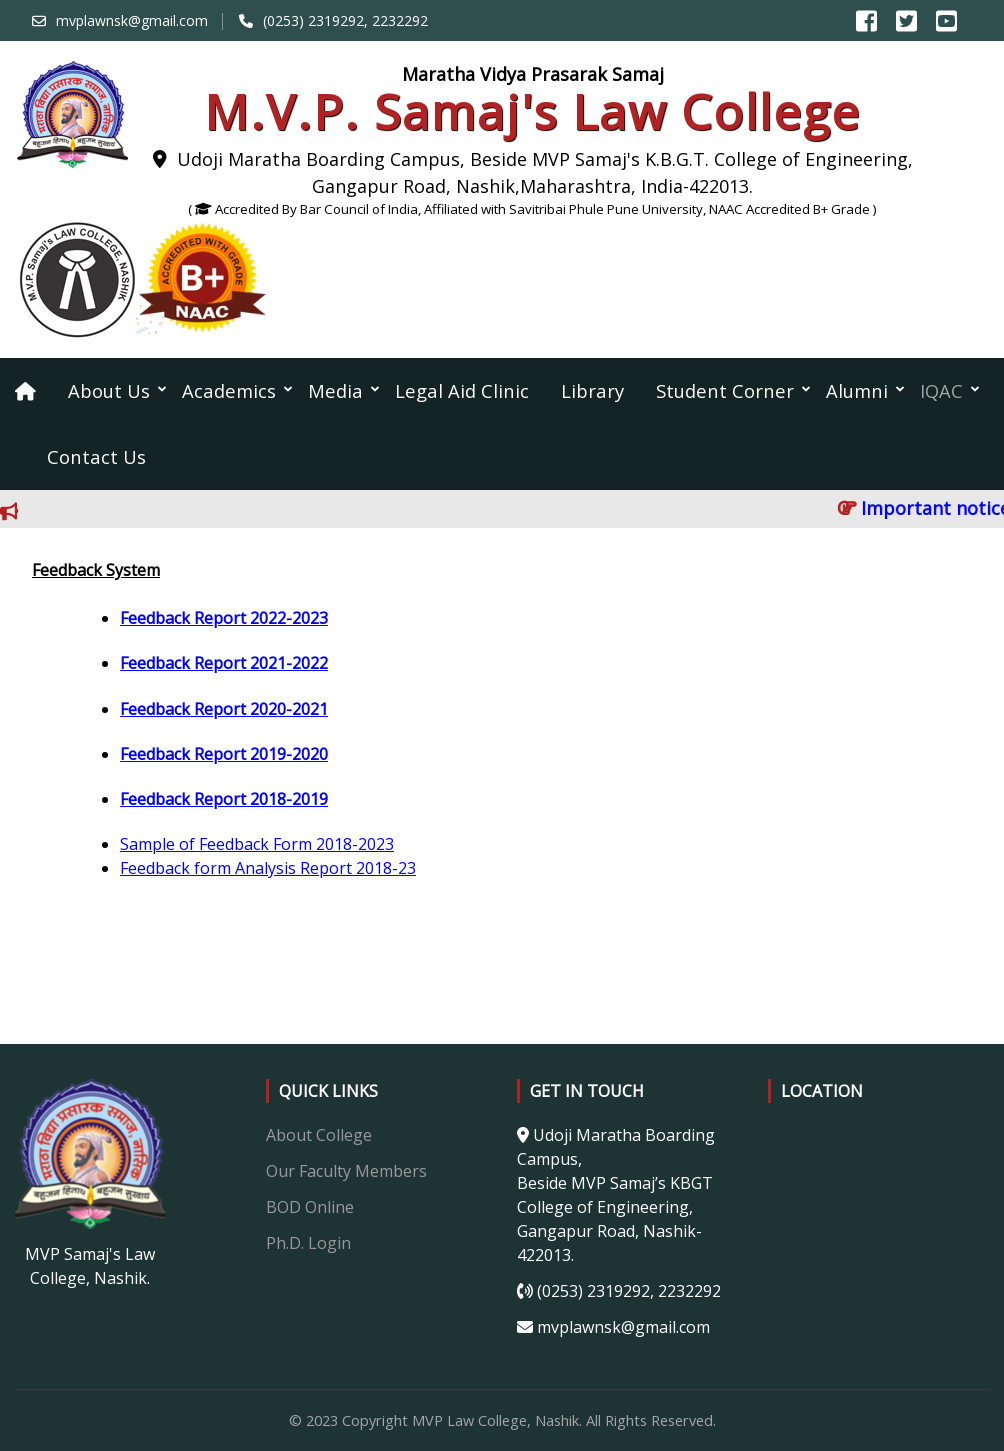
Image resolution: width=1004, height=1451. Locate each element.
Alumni (857, 390)
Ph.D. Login (308, 1243)
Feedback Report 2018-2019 (224, 799)
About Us (109, 390)
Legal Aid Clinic (462, 390)
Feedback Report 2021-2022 (224, 663)
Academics (229, 390)
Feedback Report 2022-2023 (224, 618)
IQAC (941, 390)
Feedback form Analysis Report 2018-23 (268, 868)
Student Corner (725, 390)
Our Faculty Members (346, 1171)
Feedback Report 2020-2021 (224, 709)
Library (592, 390)
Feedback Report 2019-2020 (224, 754)
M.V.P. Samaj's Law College (532, 111)
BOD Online (310, 1207)
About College (319, 1135)
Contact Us (96, 456)
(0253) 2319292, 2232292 (345, 20)
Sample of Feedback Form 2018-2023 (257, 844)
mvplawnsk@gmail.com (132, 20)
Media (335, 390)
